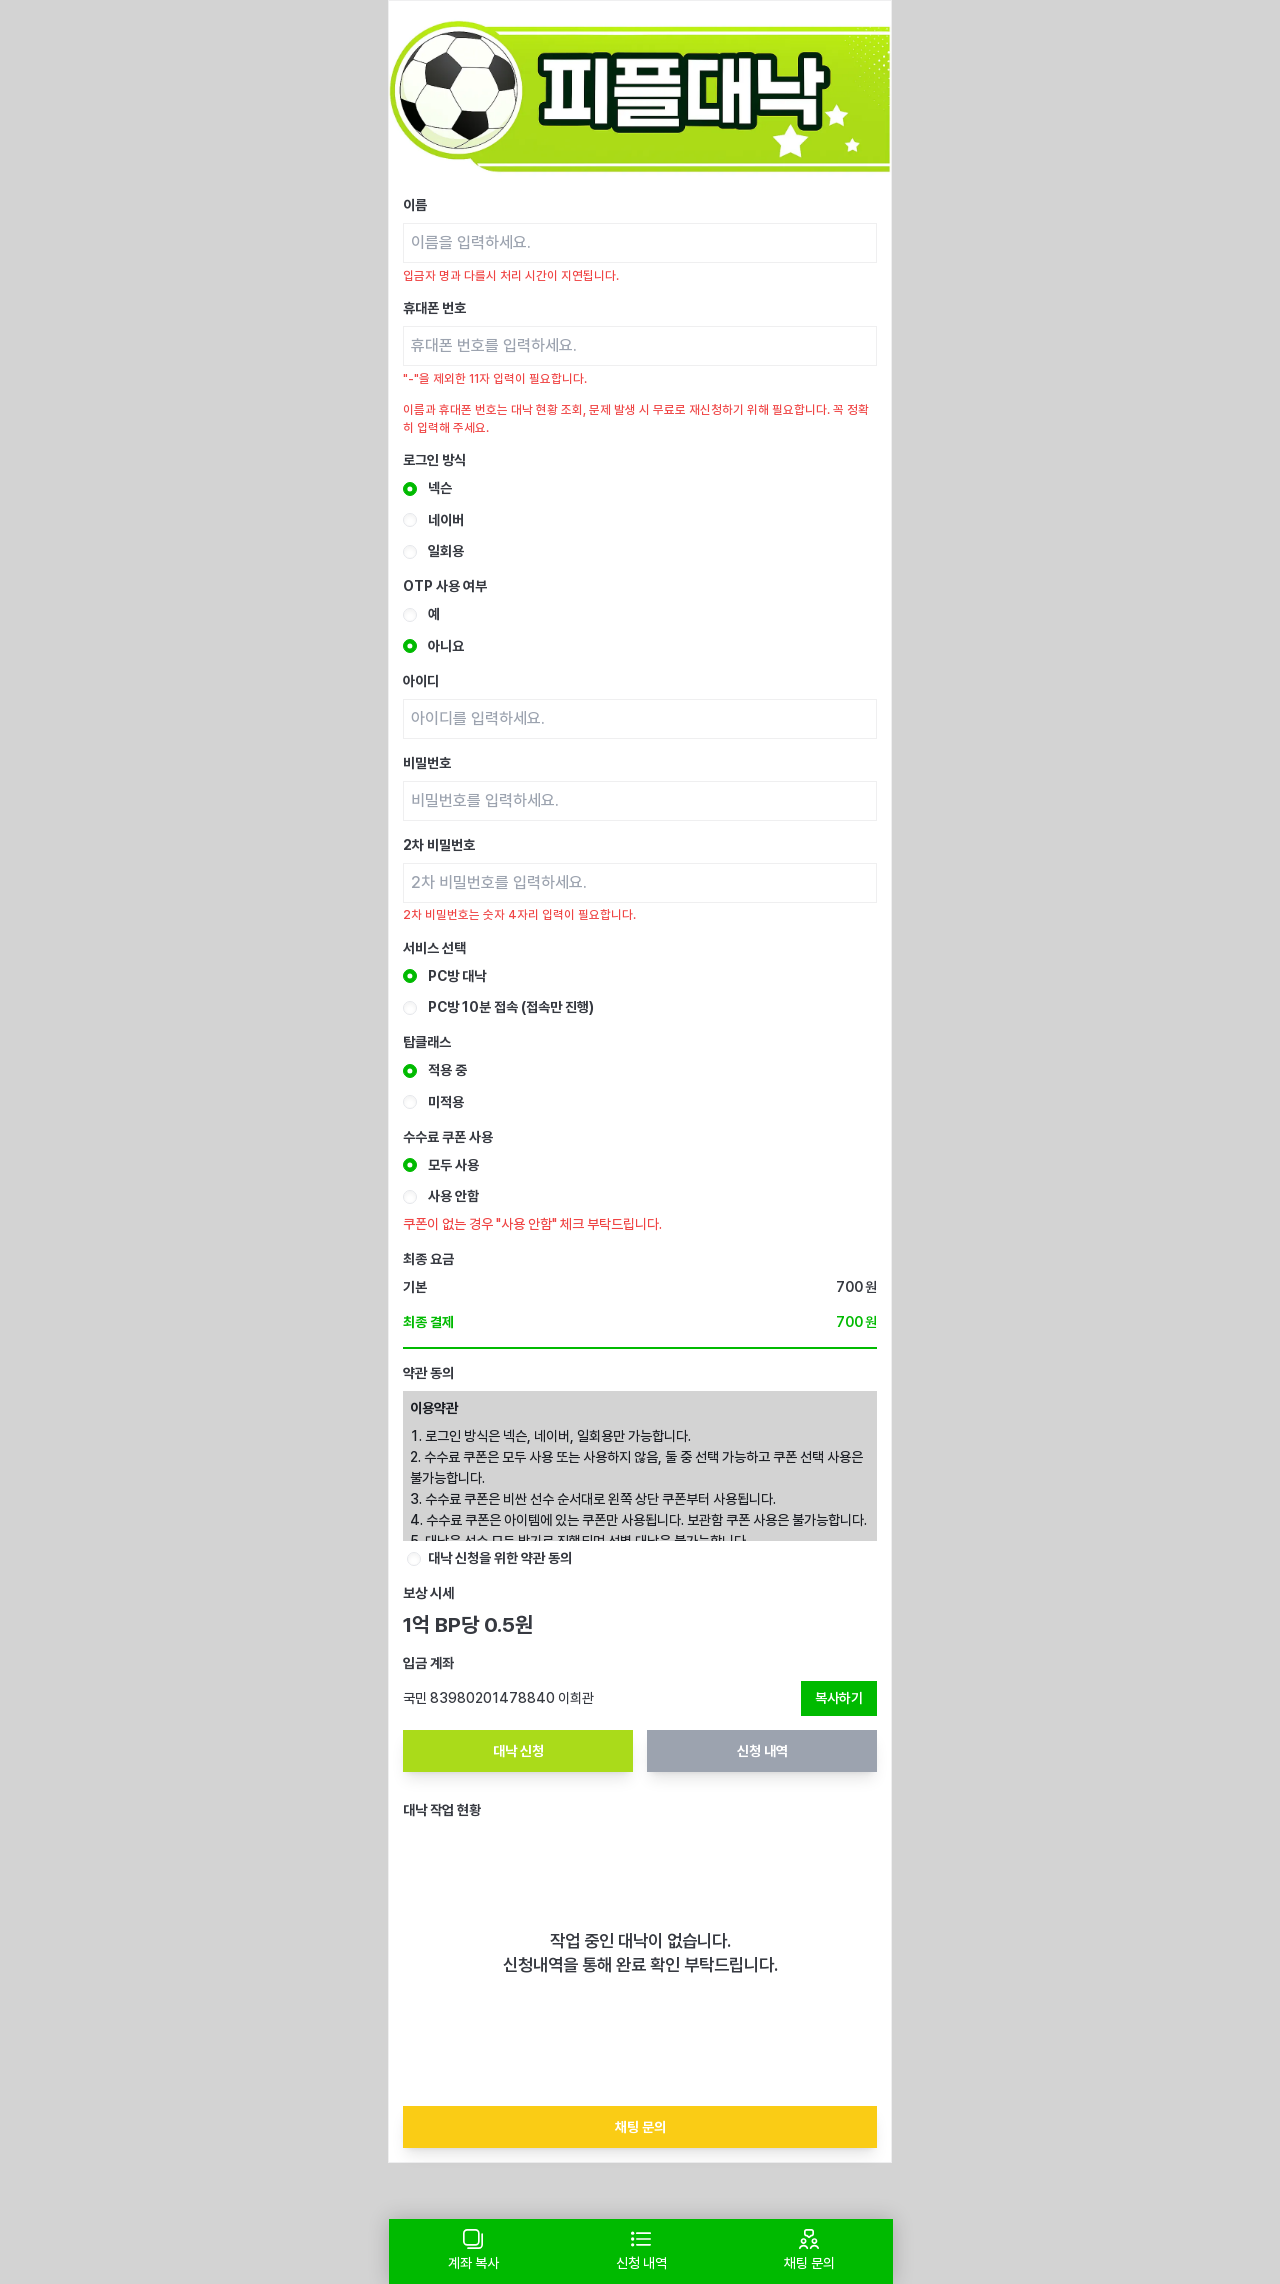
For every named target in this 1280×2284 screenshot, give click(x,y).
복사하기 (839, 1698)
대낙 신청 (518, 1751)
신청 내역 (762, 1751)
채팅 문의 (640, 2127)
